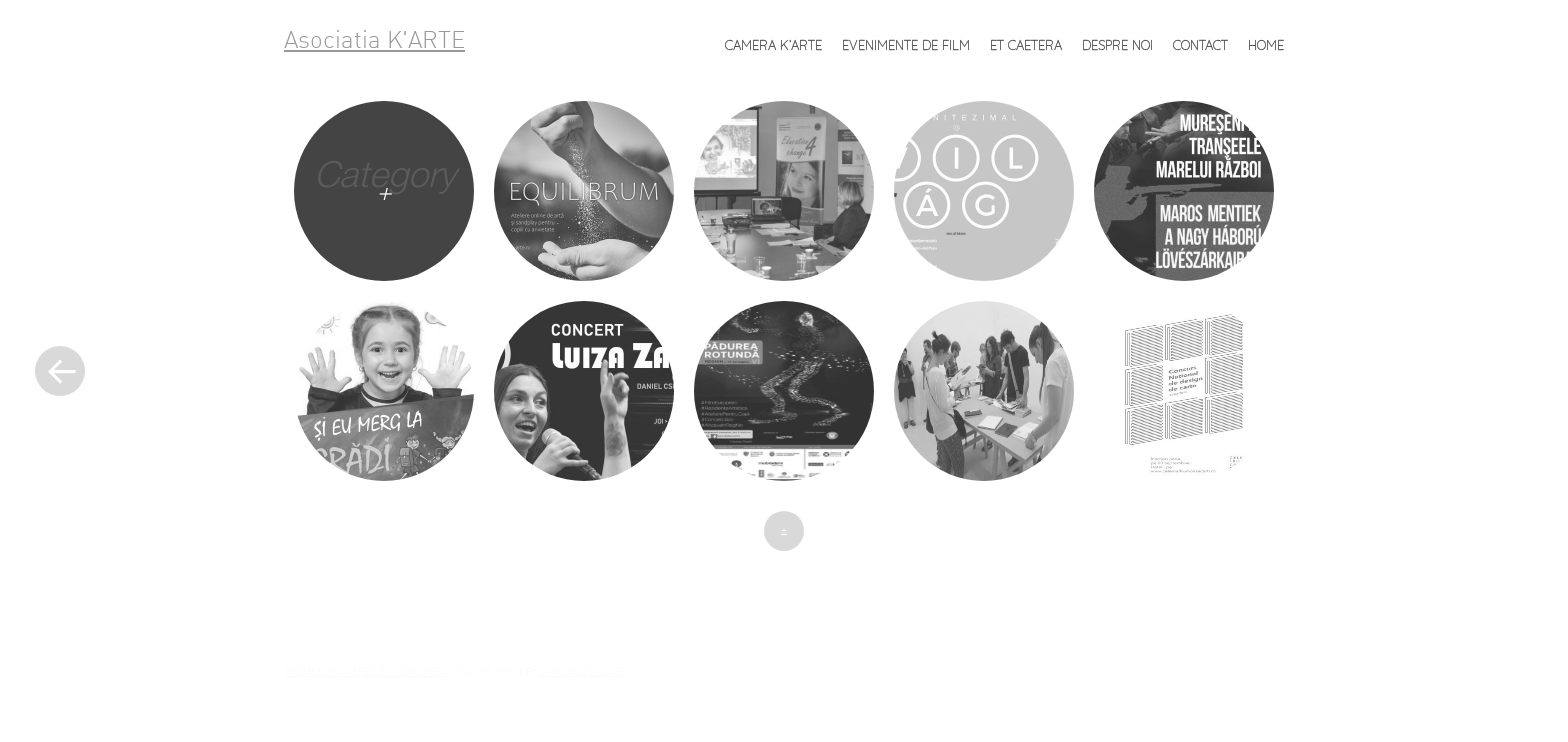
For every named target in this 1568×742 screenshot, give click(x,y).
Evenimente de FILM (906, 45)
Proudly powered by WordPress (367, 671)
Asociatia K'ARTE (374, 42)
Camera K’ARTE (773, 45)
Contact (1200, 45)
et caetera (1026, 45)
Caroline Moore (582, 671)
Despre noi (1117, 45)
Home (1266, 45)
